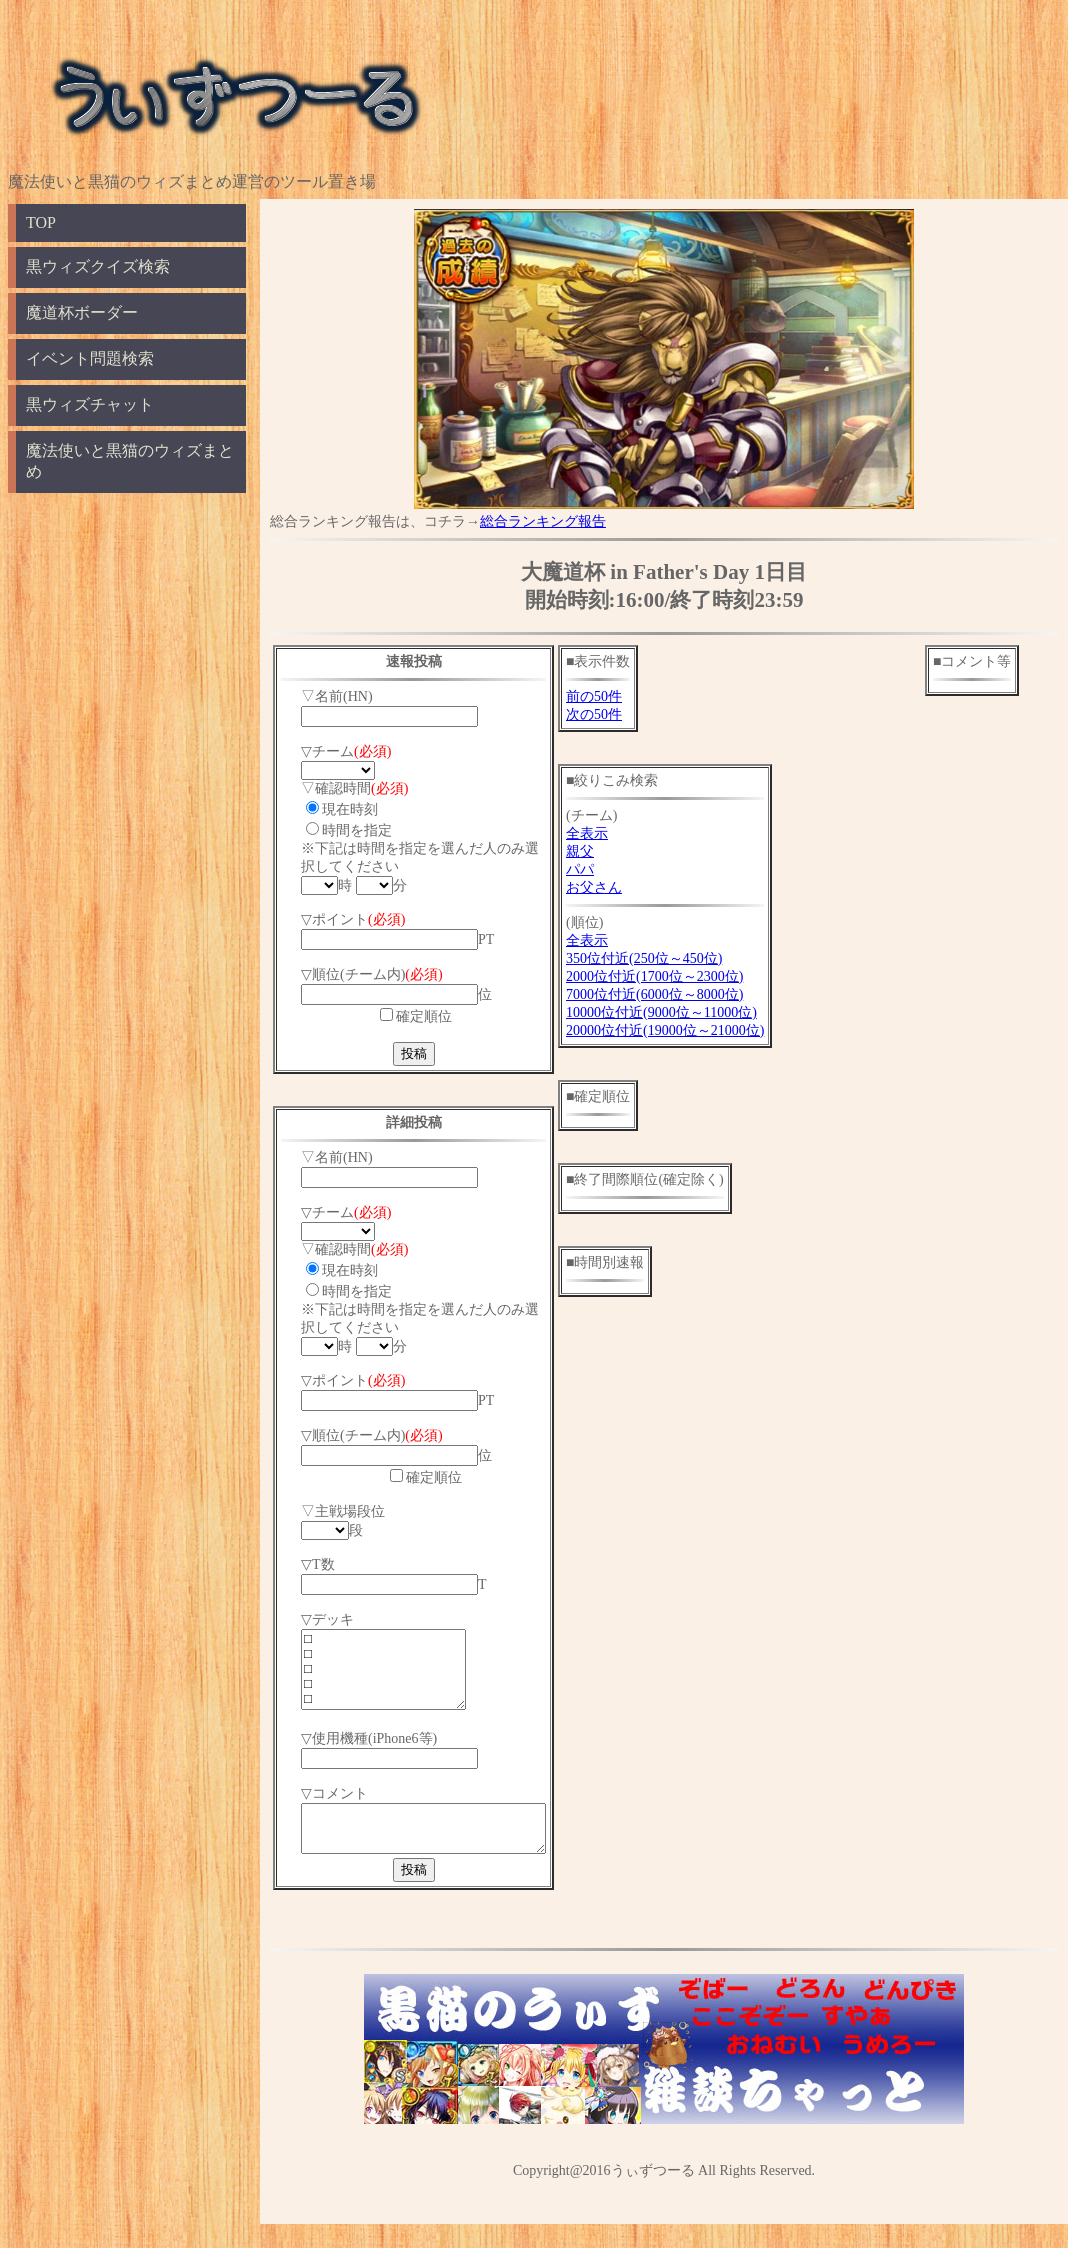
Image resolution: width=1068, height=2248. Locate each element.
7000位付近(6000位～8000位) (682, 994)
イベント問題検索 (90, 358)
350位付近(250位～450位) (672, 958)
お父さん (622, 887)
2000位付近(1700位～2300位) (682, 976)
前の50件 (622, 696)
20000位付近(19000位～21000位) (693, 1030)
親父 (608, 851)
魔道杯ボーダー (82, 312)
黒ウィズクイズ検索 (98, 266)
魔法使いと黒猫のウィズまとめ (130, 461)
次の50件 (622, 714)
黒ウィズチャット (90, 404)
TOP (41, 222)
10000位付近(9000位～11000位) (689, 1012)
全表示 (615, 833)
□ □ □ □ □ (392, 1677)
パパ (608, 869)
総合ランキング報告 (543, 521)
